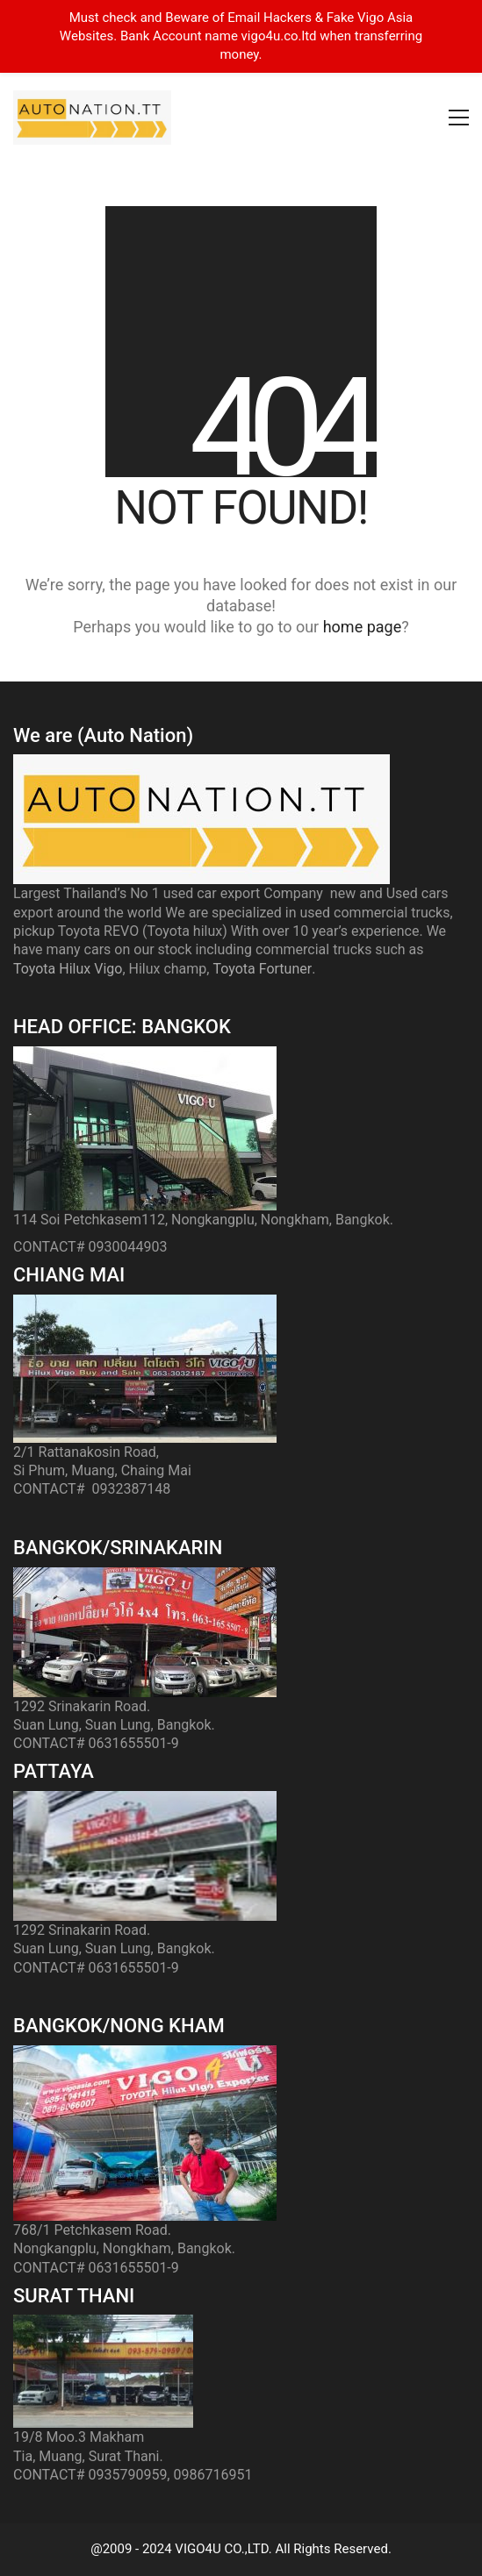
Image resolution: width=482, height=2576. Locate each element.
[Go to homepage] (92, 117)
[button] (459, 117)
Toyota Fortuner (262, 968)
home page (362, 626)
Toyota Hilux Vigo (67, 968)
